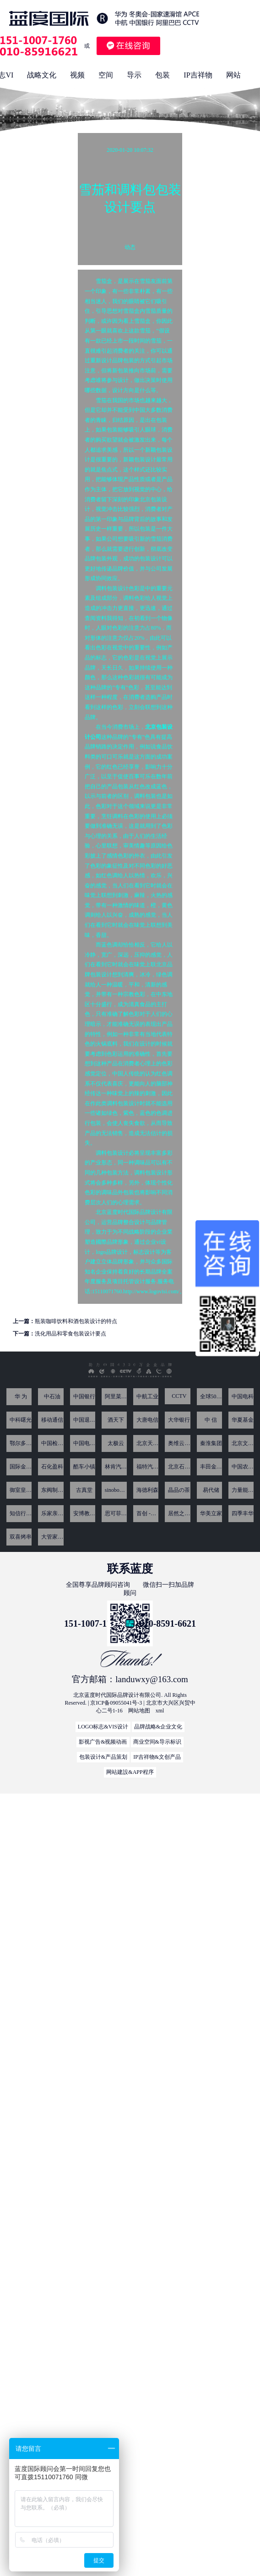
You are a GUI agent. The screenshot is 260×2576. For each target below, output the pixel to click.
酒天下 (116, 1420)
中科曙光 (21, 1420)
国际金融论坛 (21, 1466)
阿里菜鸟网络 (116, 1396)
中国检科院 (52, 1443)
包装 (162, 75)
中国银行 (84, 1396)
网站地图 (139, 1710)
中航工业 (147, 1396)
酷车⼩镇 (84, 1466)
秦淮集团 (211, 1443)
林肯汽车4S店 (116, 1466)
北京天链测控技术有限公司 (147, 1443)
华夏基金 (243, 1420)
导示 (134, 75)
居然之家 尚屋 (179, 1513)
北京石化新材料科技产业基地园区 (179, 1466)
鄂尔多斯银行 (21, 1443)
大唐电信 (147, 1420)
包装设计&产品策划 (103, 1757)
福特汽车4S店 (147, 1466)
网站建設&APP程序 (129, 1772)
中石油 (52, 1396)
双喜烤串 (21, 1537)
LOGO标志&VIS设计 (103, 1726)
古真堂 (84, 1490)
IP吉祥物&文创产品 (157, 1757)
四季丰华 (243, 1513)
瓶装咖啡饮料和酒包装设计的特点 (76, 1321)
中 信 (211, 1420)
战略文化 (41, 75)
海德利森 (147, 1490)
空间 (105, 75)
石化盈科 (52, 1466)
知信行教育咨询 (21, 1513)
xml (160, 1710)
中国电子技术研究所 (84, 1443)
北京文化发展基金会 (243, 1443)
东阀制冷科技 (52, 1490)
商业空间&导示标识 (157, 1742)
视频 (77, 75)
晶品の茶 (179, 1490)
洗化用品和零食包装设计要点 (70, 1333)
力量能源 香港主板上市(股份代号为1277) (243, 1490)
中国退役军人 (84, 1420)
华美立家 (211, 1513)
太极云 (116, 1443)
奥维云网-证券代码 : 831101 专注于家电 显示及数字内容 (179, 1443)
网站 (233, 75)
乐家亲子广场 (52, 1513)
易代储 (211, 1490)
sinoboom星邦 (116, 1490)
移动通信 (52, 1420)
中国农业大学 (243, 1466)
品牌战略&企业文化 (158, 1726)
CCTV (179, 1396)
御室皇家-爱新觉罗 (21, 1490)
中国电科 (243, 1396)
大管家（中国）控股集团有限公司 (52, 1537)
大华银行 (179, 1420)
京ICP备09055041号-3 (116, 1703)
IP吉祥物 (198, 75)
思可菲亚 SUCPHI (116, 1513)
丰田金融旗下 (211, 1466)
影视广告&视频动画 (103, 1742)
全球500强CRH (211, 1396)
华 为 (21, 1396)
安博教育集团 (84, 1513)
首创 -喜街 (147, 1513)
